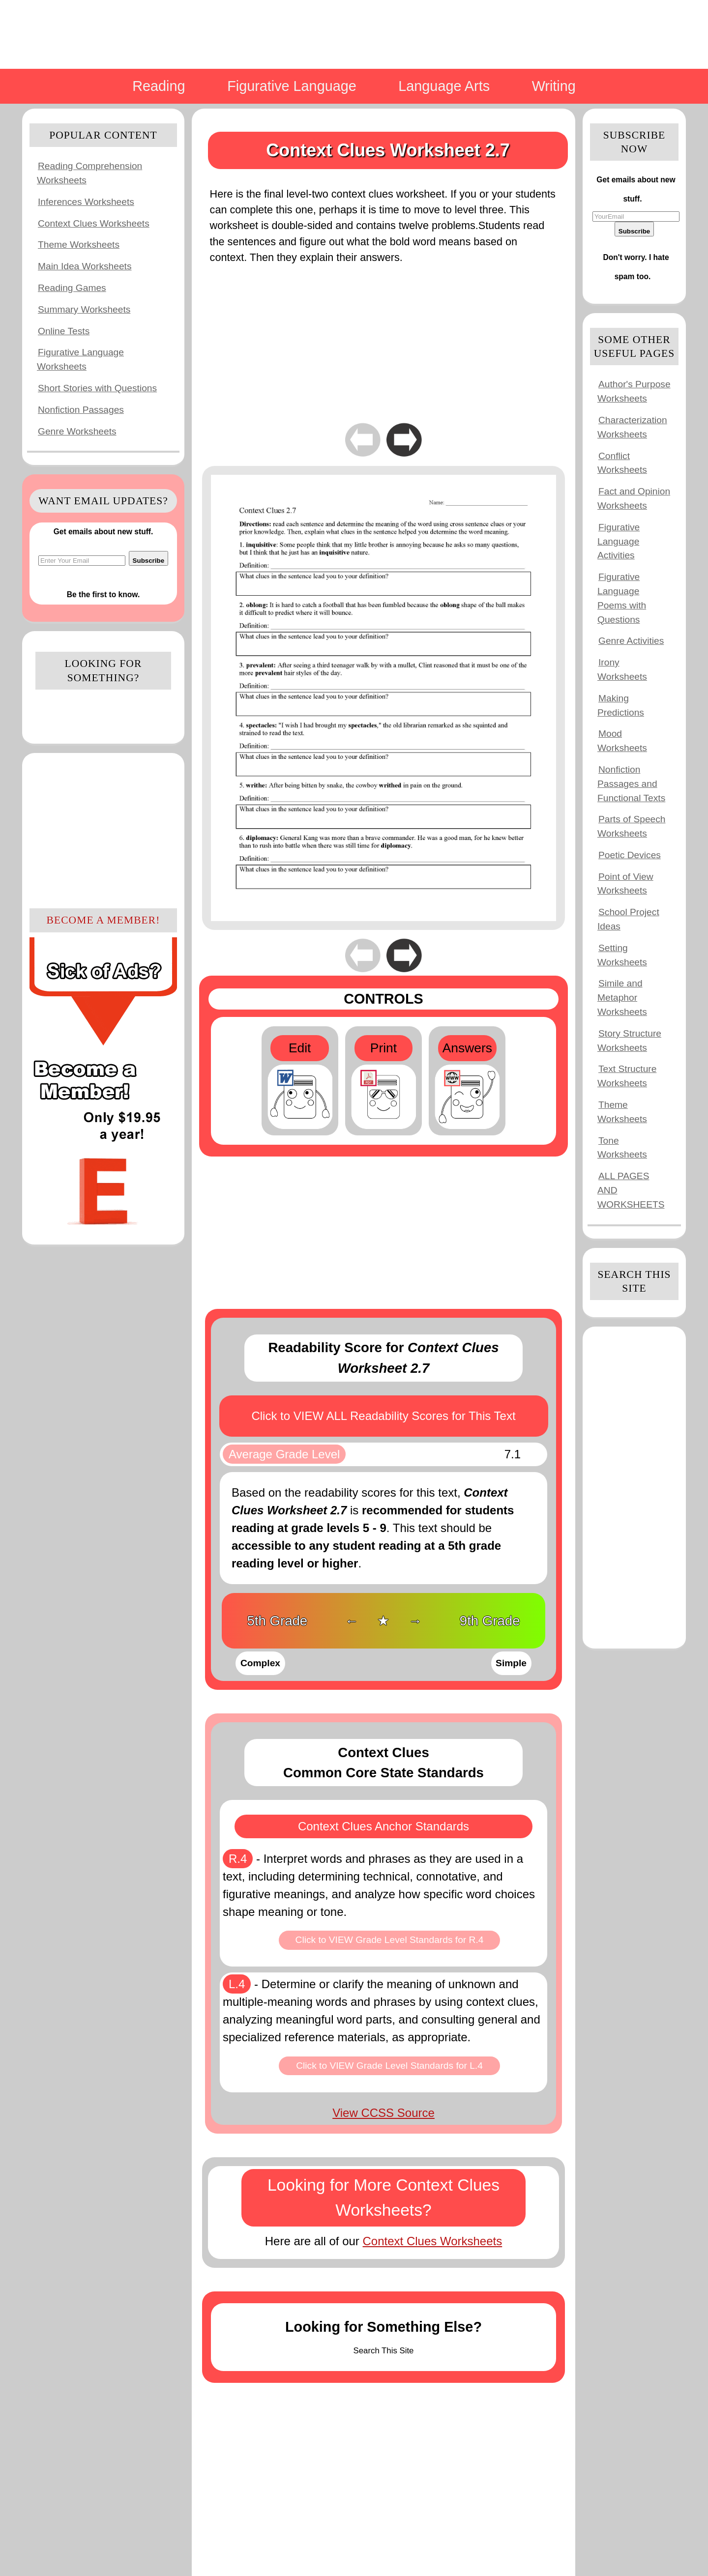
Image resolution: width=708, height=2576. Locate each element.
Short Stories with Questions (97, 388)
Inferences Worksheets (86, 202)
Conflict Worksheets (622, 463)
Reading (158, 86)
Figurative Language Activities (618, 541)
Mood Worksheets (622, 740)
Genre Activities (631, 641)
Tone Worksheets (622, 1147)
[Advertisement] (103, 829)
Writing (554, 86)
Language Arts (444, 86)
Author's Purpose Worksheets (634, 391)
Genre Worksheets (77, 431)
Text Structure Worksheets (626, 1076)
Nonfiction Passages (81, 410)
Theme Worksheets (78, 244)
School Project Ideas (628, 919)
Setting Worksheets (622, 955)
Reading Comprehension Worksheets (89, 173)
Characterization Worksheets (632, 427)
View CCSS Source (383, 2112)
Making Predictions (620, 705)
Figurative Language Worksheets (80, 359)
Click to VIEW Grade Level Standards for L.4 (389, 2065)
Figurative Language (291, 86)
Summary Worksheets (84, 309)
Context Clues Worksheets (93, 223)
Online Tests (63, 331)
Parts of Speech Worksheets (631, 826)
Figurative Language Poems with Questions (621, 598)
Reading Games (72, 288)
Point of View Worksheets (625, 883)
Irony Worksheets (622, 669)
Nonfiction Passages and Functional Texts (631, 783)
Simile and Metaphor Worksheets (622, 997)
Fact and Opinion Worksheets (633, 498)
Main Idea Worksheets (85, 266)
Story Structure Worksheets (629, 1040)
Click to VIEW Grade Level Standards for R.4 (389, 1940)
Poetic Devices (629, 855)
